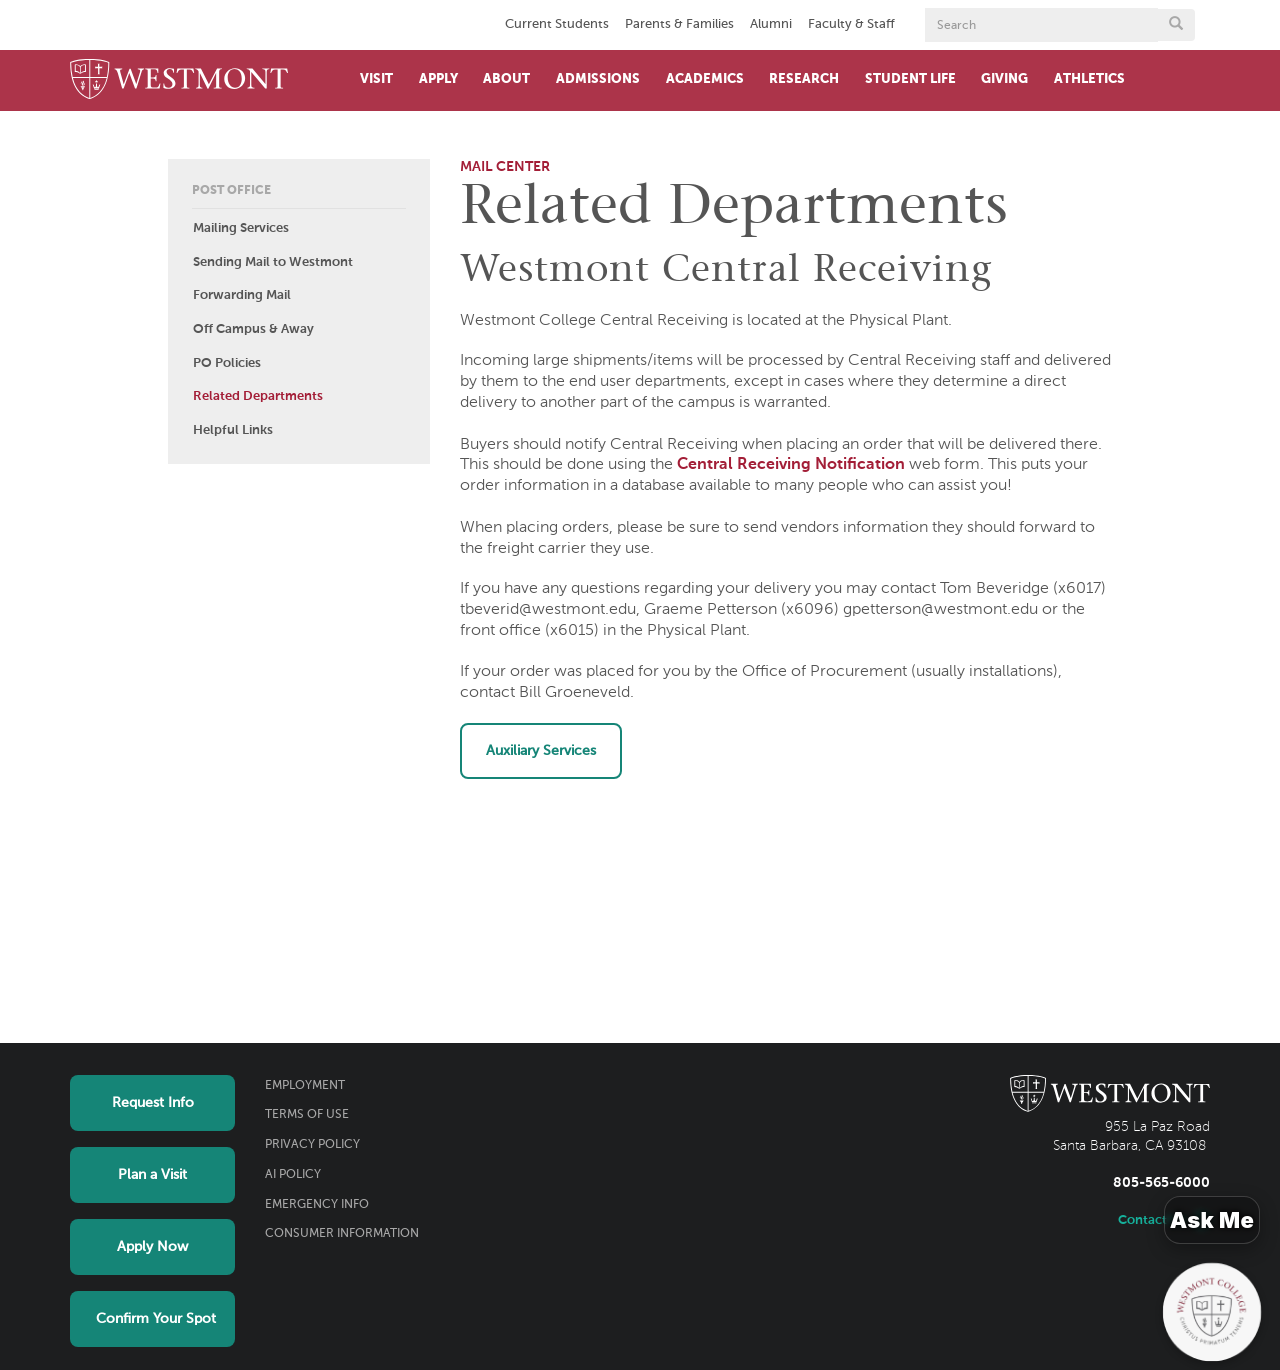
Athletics (1089, 79)
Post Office (231, 191)
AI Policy (293, 1175)
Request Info (153, 1103)
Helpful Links (233, 430)
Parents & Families (679, 24)
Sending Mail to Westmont (273, 262)
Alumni (771, 24)
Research (804, 79)
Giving (1004, 79)
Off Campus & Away (253, 329)
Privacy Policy (312, 1145)
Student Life (910, 79)
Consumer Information (342, 1234)
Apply (438, 79)
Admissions (598, 79)
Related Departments (258, 396)
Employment (305, 1086)
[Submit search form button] (1176, 25)
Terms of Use (307, 1115)
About (506, 79)
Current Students (557, 24)
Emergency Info (317, 1205)
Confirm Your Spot (156, 1319)
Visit (376, 79)
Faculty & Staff (851, 24)
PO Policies (227, 363)
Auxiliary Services (541, 751)
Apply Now (152, 1247)
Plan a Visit (152, 1175)
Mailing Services (241, 228)
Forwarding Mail (242, 295)
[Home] (179, 80)
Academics (705, 79)
